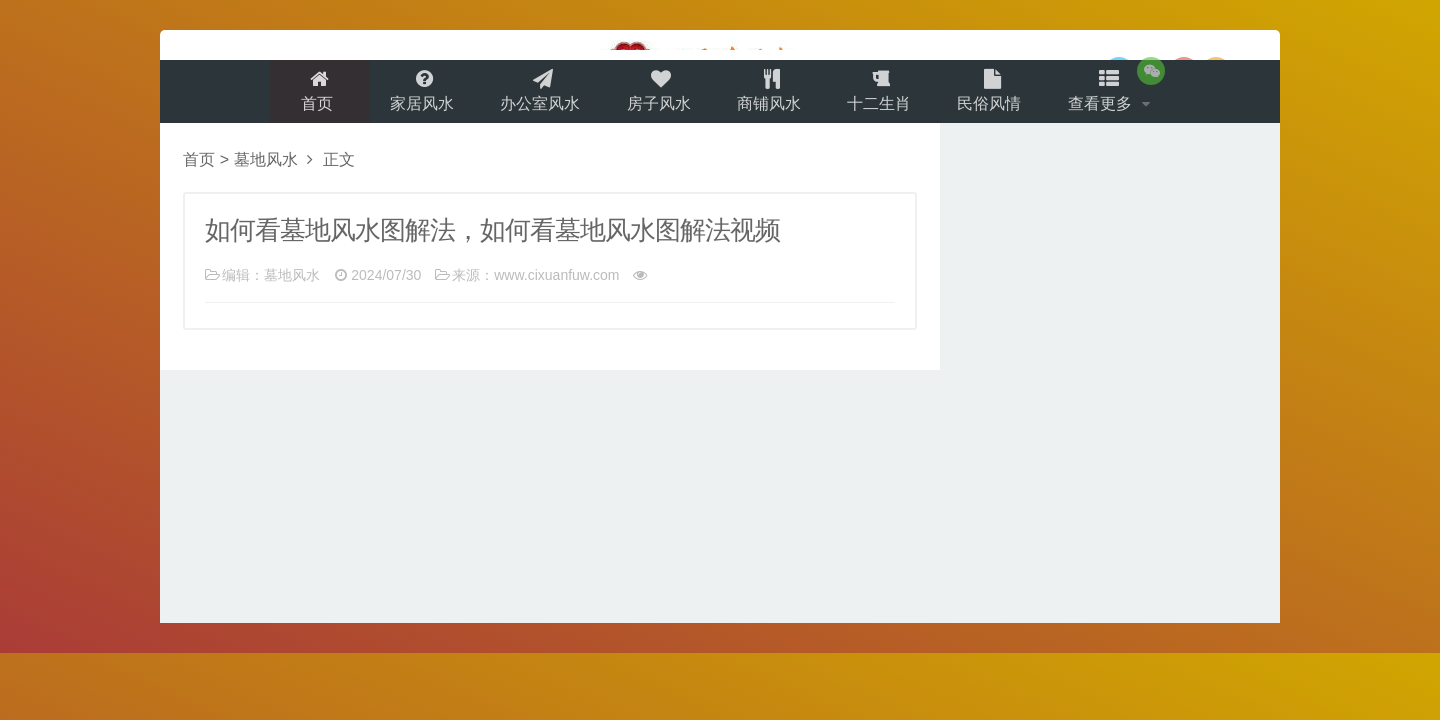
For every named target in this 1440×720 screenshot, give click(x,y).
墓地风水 (266, 171)
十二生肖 (884, 96)
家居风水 (412, 96)
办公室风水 (534, 96)
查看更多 (1114, 96)
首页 (305, 96)
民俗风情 (998, 96)
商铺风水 (770, 96)
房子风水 (656, 96)
